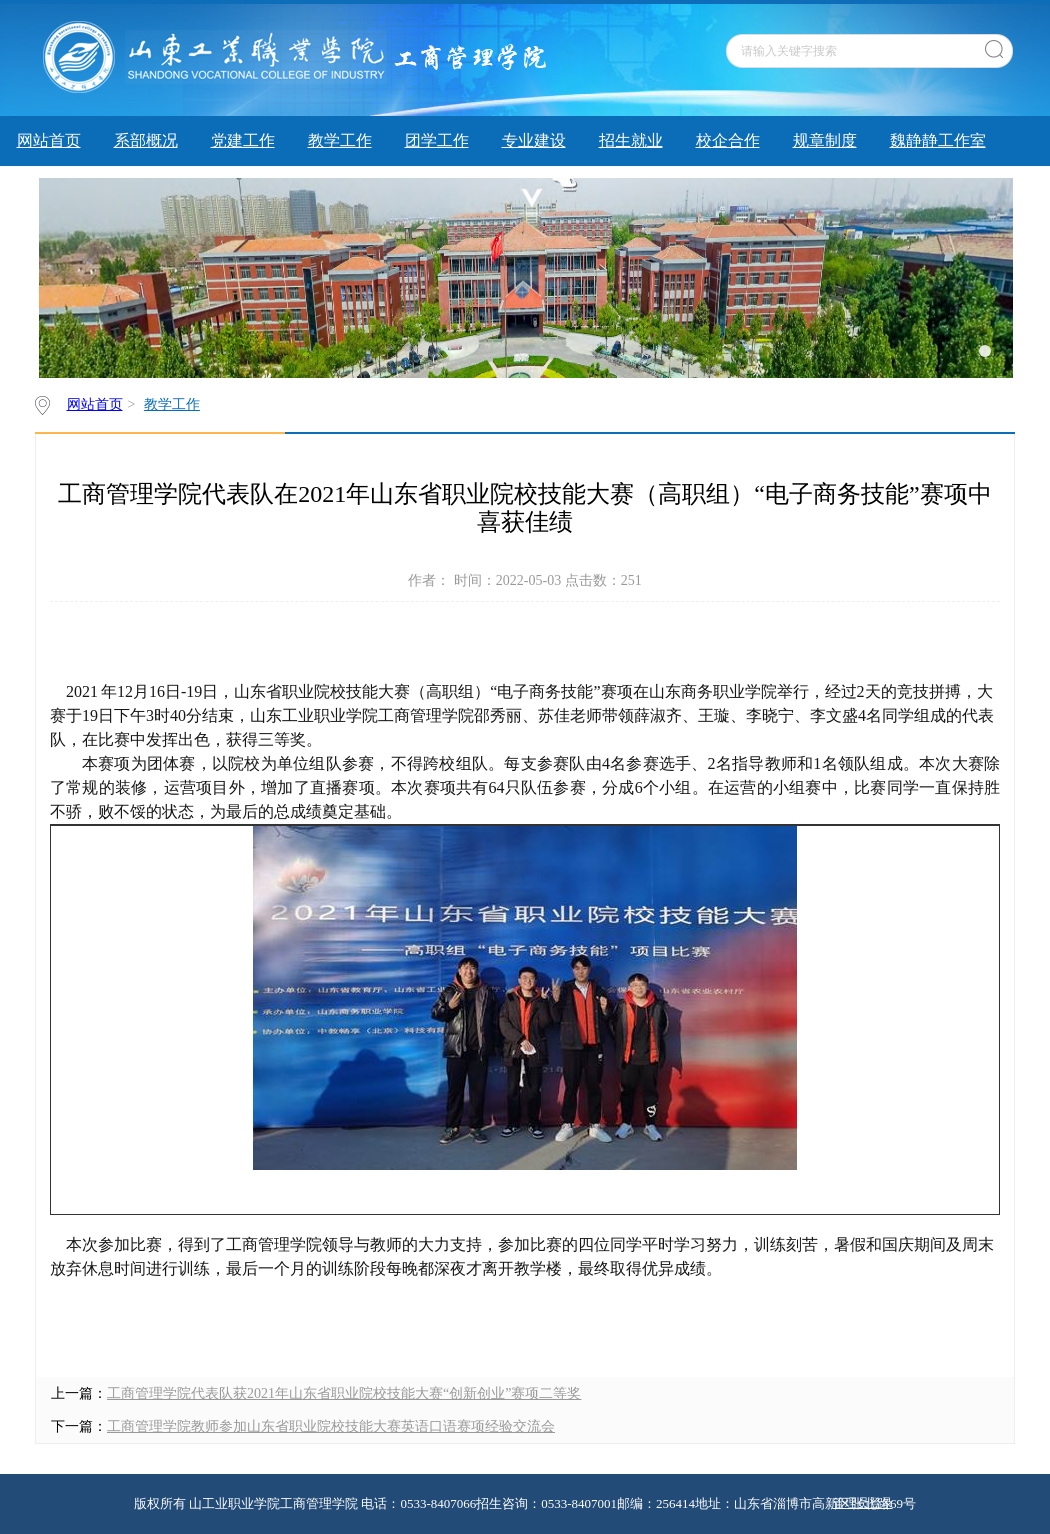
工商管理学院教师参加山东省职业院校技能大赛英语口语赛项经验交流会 (331, 1426)
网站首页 (49, 140)
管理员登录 (863, 1503)
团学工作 (437, 140)
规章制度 (825, 140)
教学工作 (340, 140)
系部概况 (146, 140)
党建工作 (243, 140)
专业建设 (534, 140)
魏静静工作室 (938, 140)
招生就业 (631, 140)
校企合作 (728, 140)
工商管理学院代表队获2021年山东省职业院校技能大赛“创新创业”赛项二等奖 (344, 1393)
